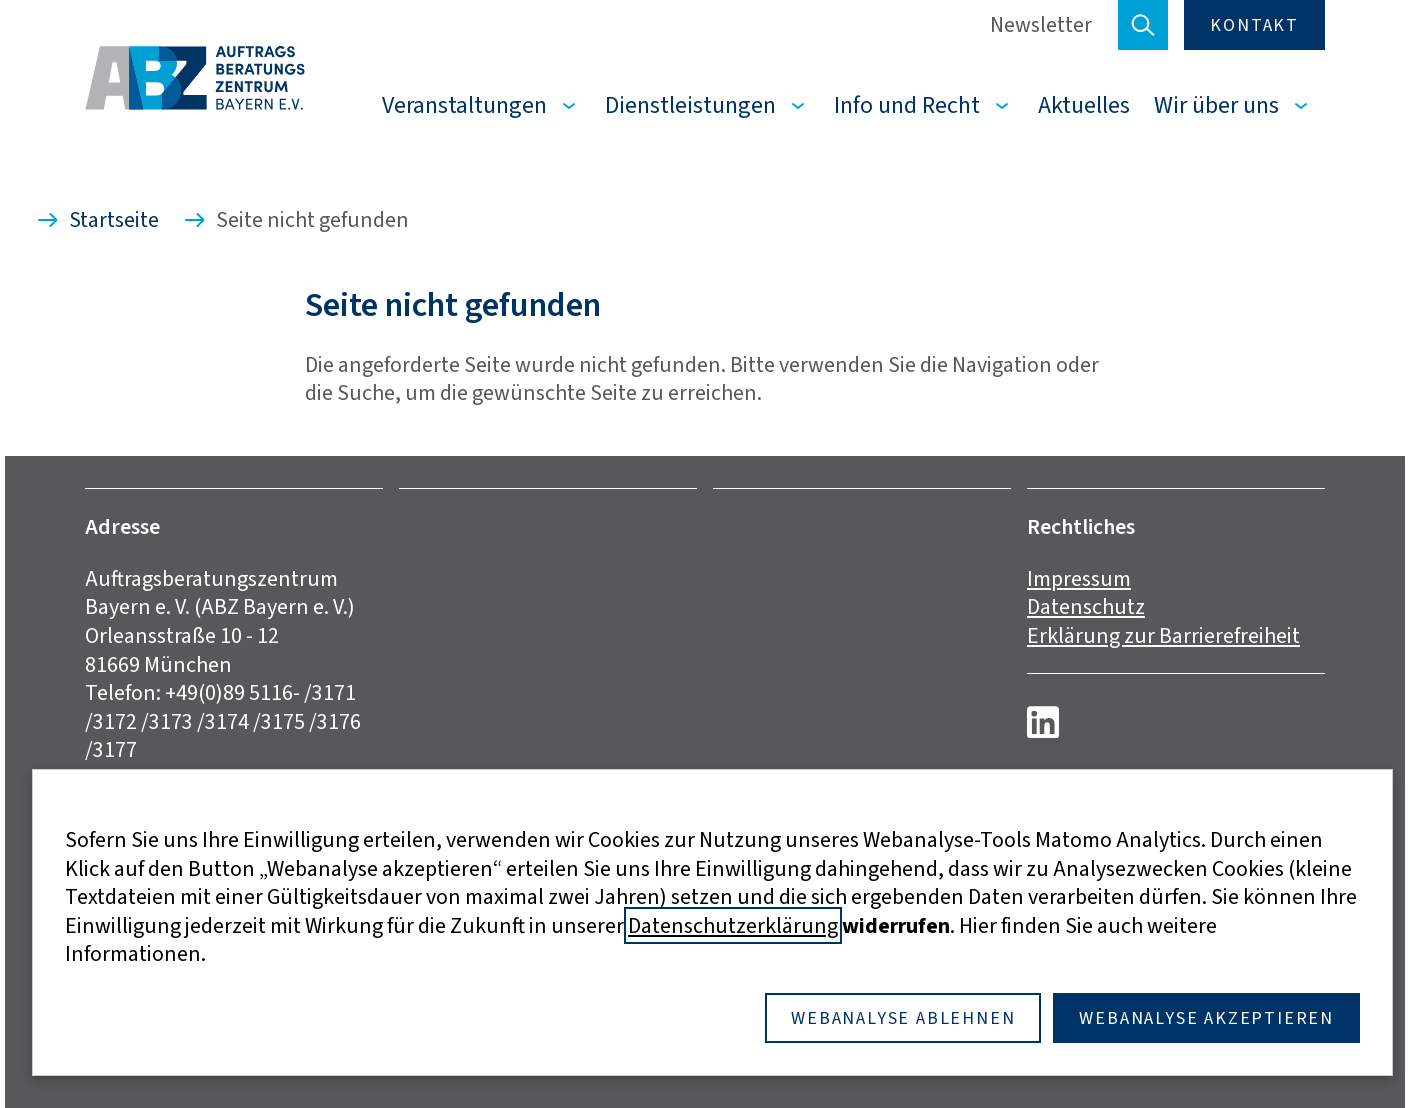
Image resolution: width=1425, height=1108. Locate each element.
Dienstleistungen (690, 105)
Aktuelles (1084, 105)
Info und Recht (907, 105)
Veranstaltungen (464, 105)
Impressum (1079, 578)
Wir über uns (1216, 105)
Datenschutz (1086, 606)
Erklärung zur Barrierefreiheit (1163, 635)
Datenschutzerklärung (733, 925)
